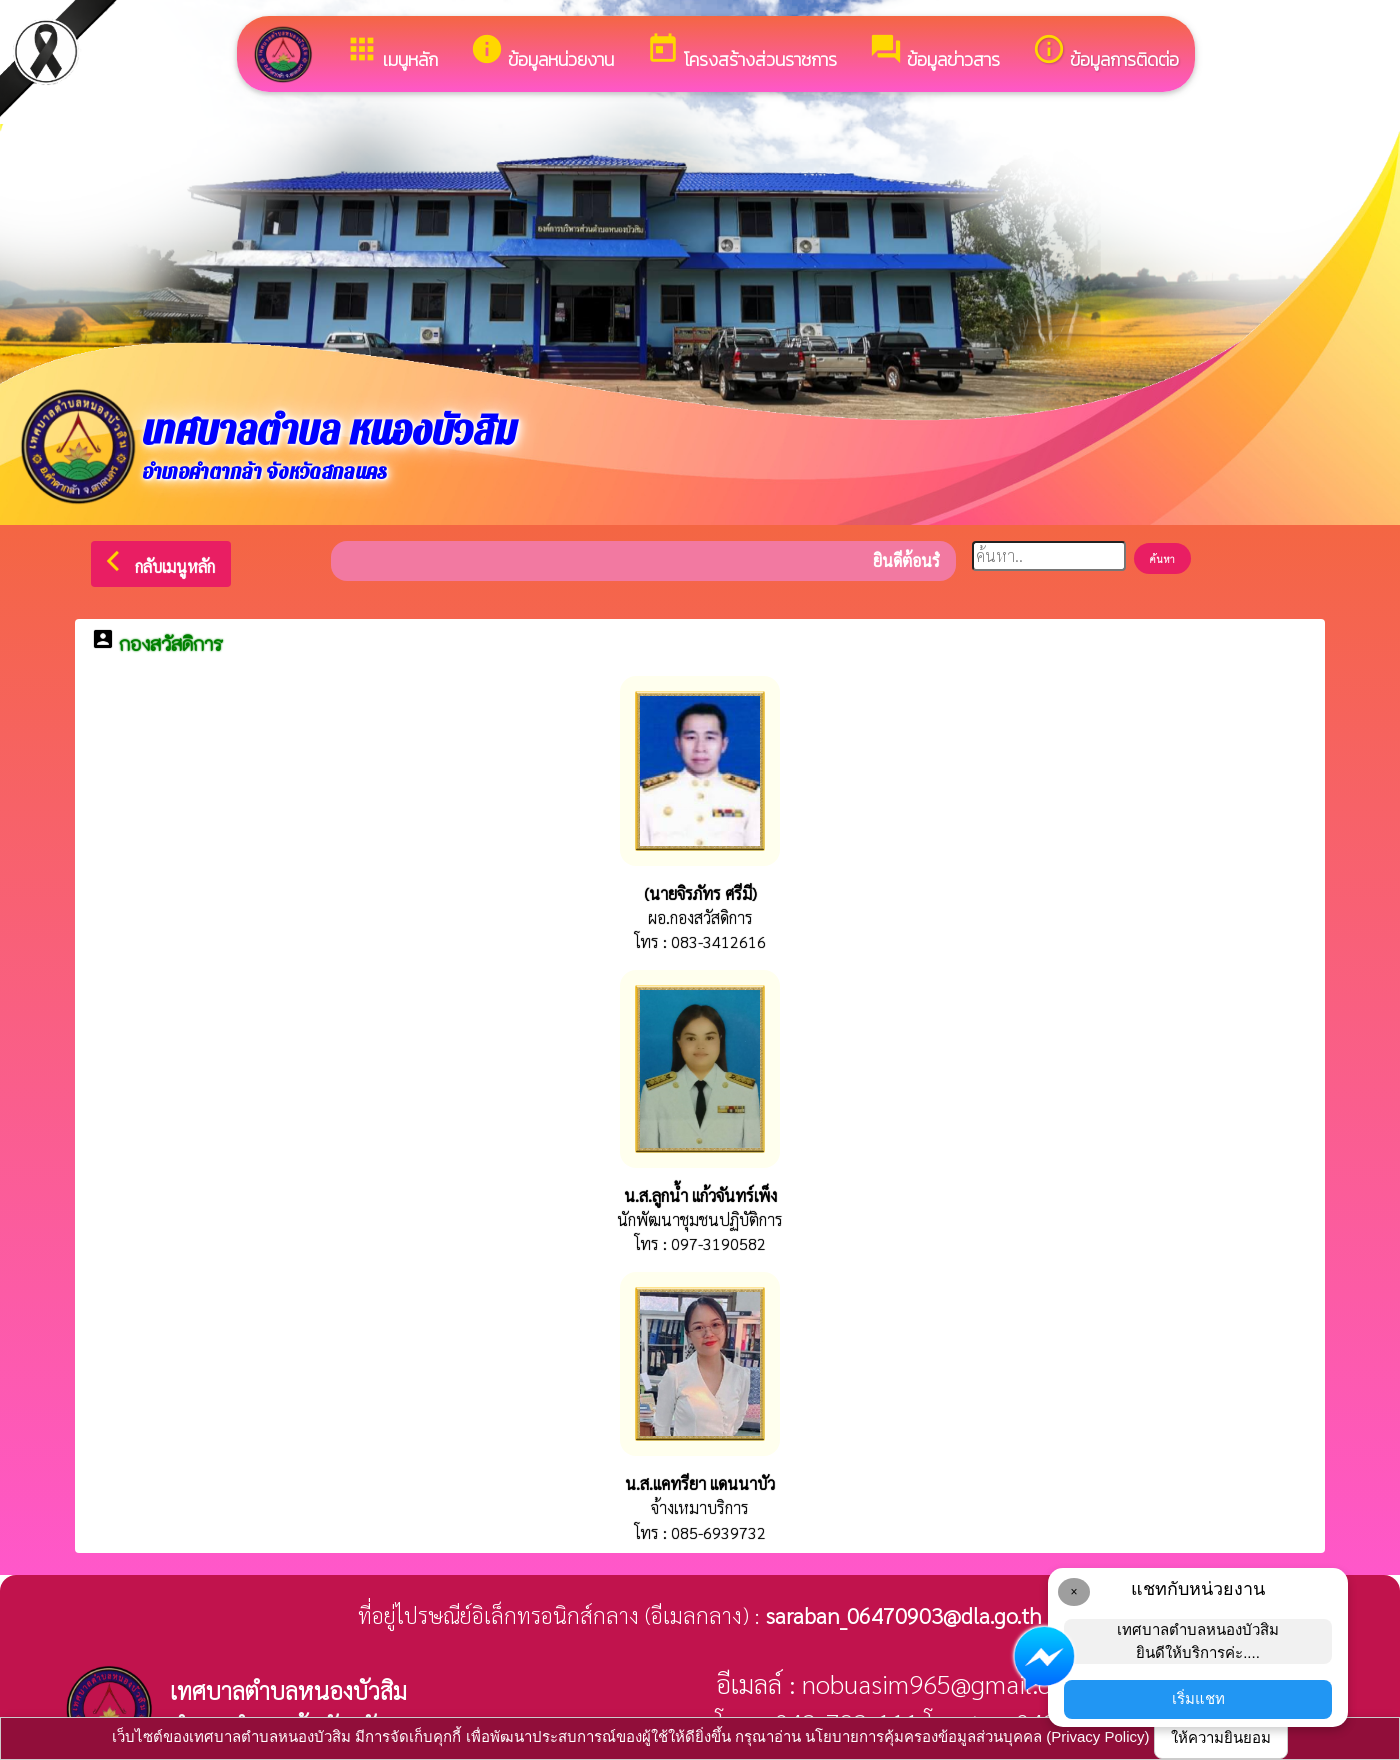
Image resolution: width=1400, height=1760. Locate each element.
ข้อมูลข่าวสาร (934, 52)
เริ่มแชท (1198, 1698)
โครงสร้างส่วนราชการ (741, 52)
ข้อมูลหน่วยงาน (542, 52)
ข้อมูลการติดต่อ (1105, 52)
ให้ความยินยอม (1221, 1737)
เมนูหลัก (391, 52)
